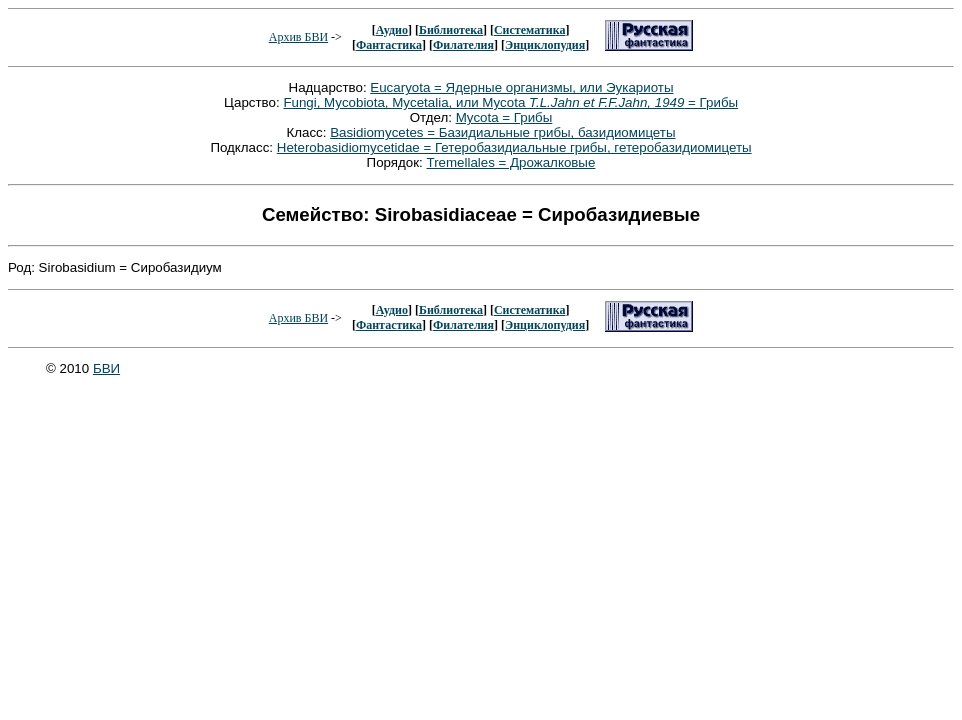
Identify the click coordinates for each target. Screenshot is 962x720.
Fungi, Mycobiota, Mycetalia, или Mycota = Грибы (510, 102)
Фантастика (389, 45)
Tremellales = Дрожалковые (511, 162)
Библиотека (451, 30)
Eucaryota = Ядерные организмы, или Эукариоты (521, 87)
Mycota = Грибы (504, 117)
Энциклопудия (545, 45)
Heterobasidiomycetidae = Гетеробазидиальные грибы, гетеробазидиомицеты (514, 147)
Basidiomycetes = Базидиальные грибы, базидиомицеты (502, 132)
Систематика (529, 30)
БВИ (106, 368)
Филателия (463, 45)
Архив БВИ (298, 37)
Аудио (392, 30)
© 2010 (69, 368)
